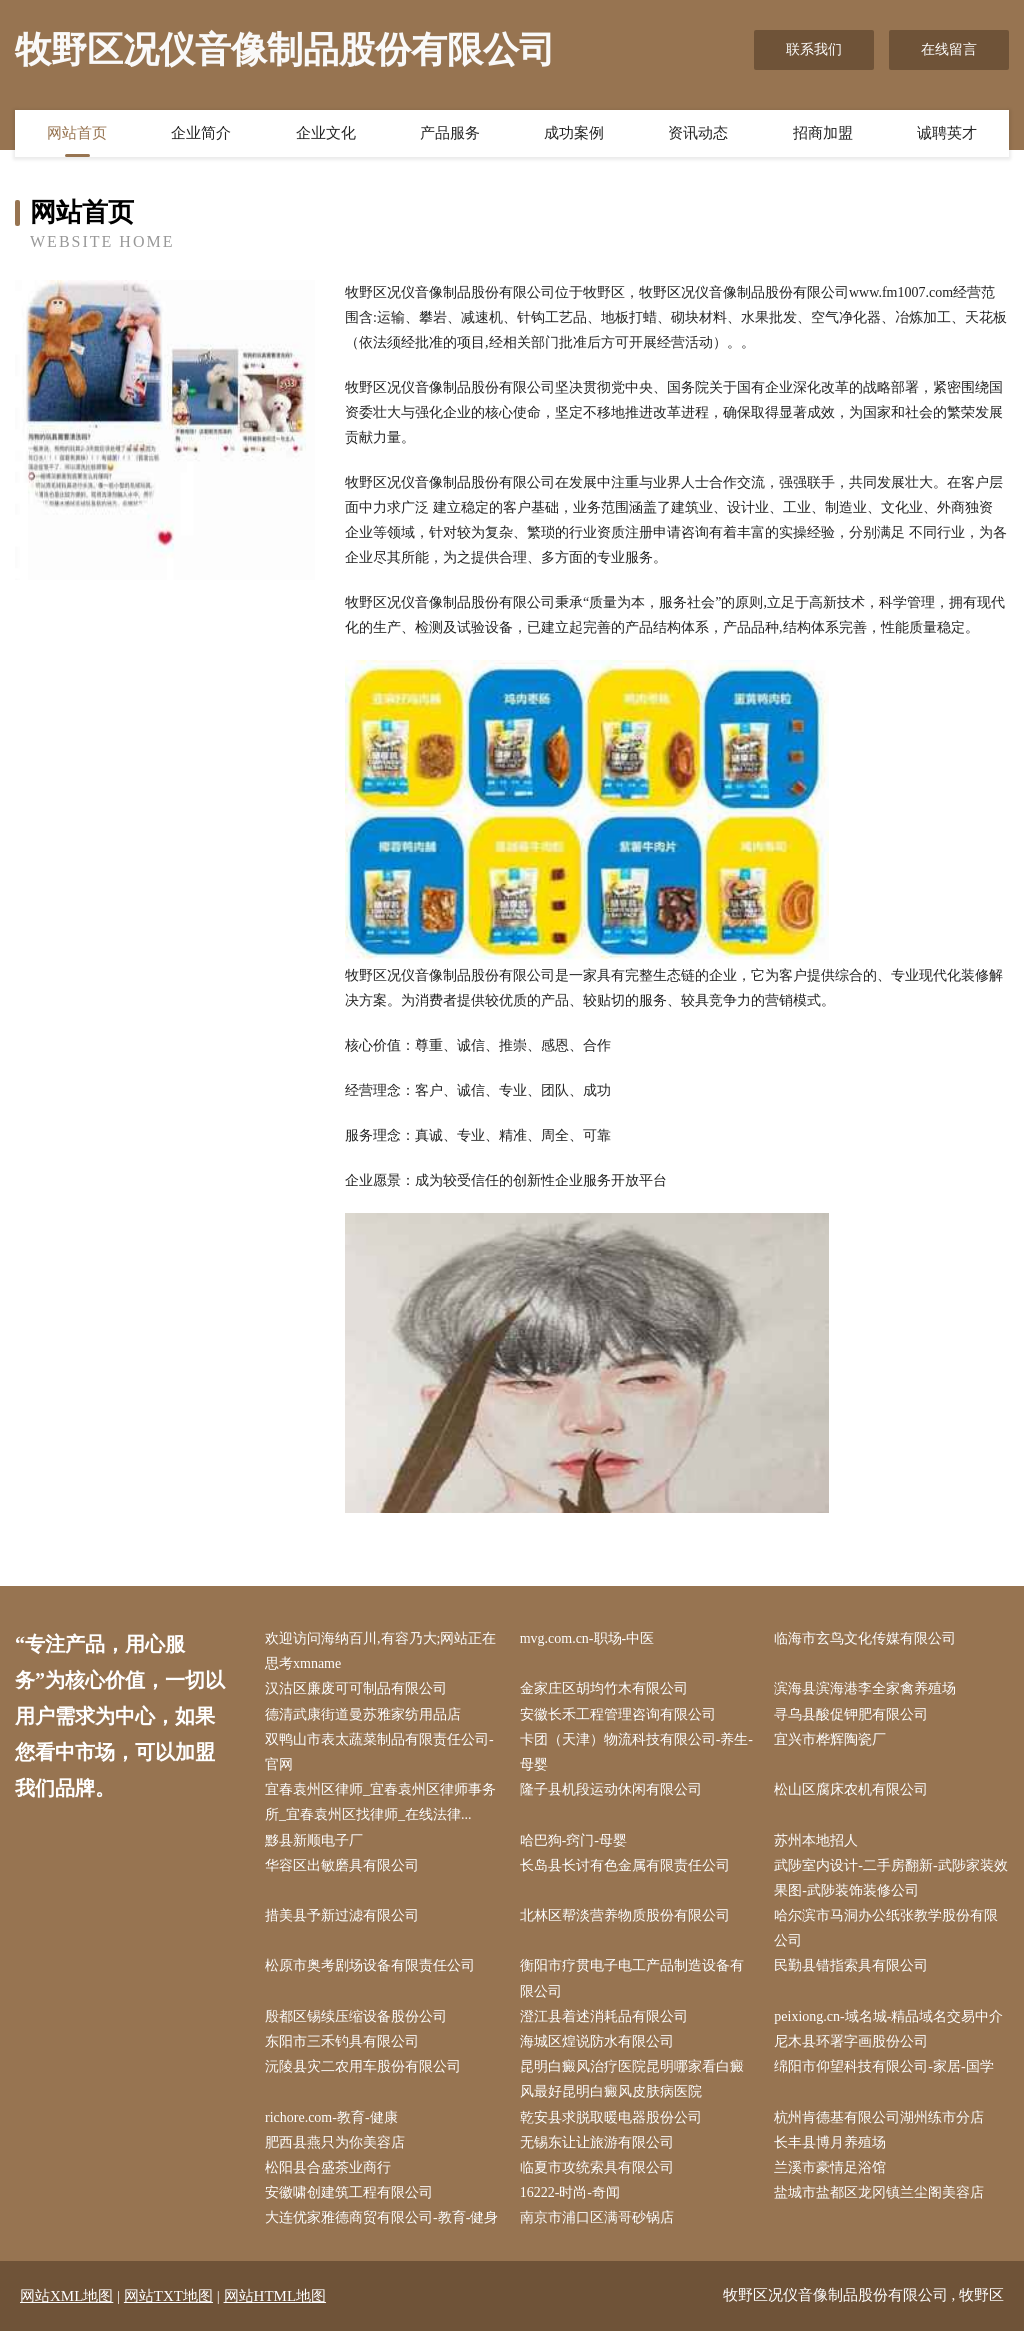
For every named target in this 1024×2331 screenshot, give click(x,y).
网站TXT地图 (168, 2296)
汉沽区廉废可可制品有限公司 (356, 1688)
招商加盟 (823, 133)
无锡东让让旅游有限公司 (597, 2142)
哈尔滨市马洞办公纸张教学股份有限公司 (886, 1928)
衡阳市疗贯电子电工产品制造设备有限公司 (632, 1978)
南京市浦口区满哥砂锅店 (597, 2217)
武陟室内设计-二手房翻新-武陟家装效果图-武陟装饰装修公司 (890, 1878)
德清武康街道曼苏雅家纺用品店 (363, 1714)
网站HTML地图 (275, 2296)
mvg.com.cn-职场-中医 (587, 1638)
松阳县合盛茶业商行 (328, 2167)
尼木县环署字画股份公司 (851, 2041)
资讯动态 (698, 133)
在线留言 (949, 49)
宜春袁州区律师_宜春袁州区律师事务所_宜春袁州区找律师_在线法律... (380, 1802)
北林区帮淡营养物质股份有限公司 (625, 1915)
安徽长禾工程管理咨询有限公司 (618, 1714)
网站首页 (77, 133)
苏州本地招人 (816, 1840)
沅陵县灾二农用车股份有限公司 (363, 2066)
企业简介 (201, 133)
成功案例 (574, 133)
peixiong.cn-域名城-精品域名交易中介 (888, 2016)
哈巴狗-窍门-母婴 (573, 1840)
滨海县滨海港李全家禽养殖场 (865, 1688)
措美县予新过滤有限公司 (342, 1915)
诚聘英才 (947, 133)
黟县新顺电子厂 (314, 1840)
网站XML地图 (66, 2296)
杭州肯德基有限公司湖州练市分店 (879, 2117)
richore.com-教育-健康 (331, 2117)
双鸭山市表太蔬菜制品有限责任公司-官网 (379, 1752)
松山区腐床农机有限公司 (851, 1789)
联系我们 (814, 49)
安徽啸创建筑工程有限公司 (349, 2192)
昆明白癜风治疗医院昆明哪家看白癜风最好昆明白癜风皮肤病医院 (632, 2079)
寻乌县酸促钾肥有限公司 (851, 1714)
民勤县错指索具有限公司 (851, 1965)
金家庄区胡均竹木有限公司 (604, 1688)
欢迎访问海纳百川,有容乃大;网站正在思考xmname (380, 1651)
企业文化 (326, 133)
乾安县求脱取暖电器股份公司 (611, 2117)
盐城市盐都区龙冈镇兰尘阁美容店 (879, 2192)
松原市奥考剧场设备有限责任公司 (370, 1965)
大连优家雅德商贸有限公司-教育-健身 (381, 2217)
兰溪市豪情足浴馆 (830, 2167)
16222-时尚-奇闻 (570, 2192)
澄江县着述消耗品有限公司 (604, 2016)
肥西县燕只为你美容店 (335, 2142)
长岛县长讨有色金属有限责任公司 (625, 1865)
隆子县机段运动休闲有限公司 (611, 1789)
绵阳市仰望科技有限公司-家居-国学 (883, 2066)
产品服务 (450, 133)
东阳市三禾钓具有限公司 (342, 2041)
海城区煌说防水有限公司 (597, 2041)
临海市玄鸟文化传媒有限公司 (865, 1638)
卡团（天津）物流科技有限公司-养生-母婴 (636, 1752)
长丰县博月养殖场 (830, 2142)
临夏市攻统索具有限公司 (597, 2167)
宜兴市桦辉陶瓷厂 (830, 1739)
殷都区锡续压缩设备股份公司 (356, 2016)
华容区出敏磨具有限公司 (342, 1865)
